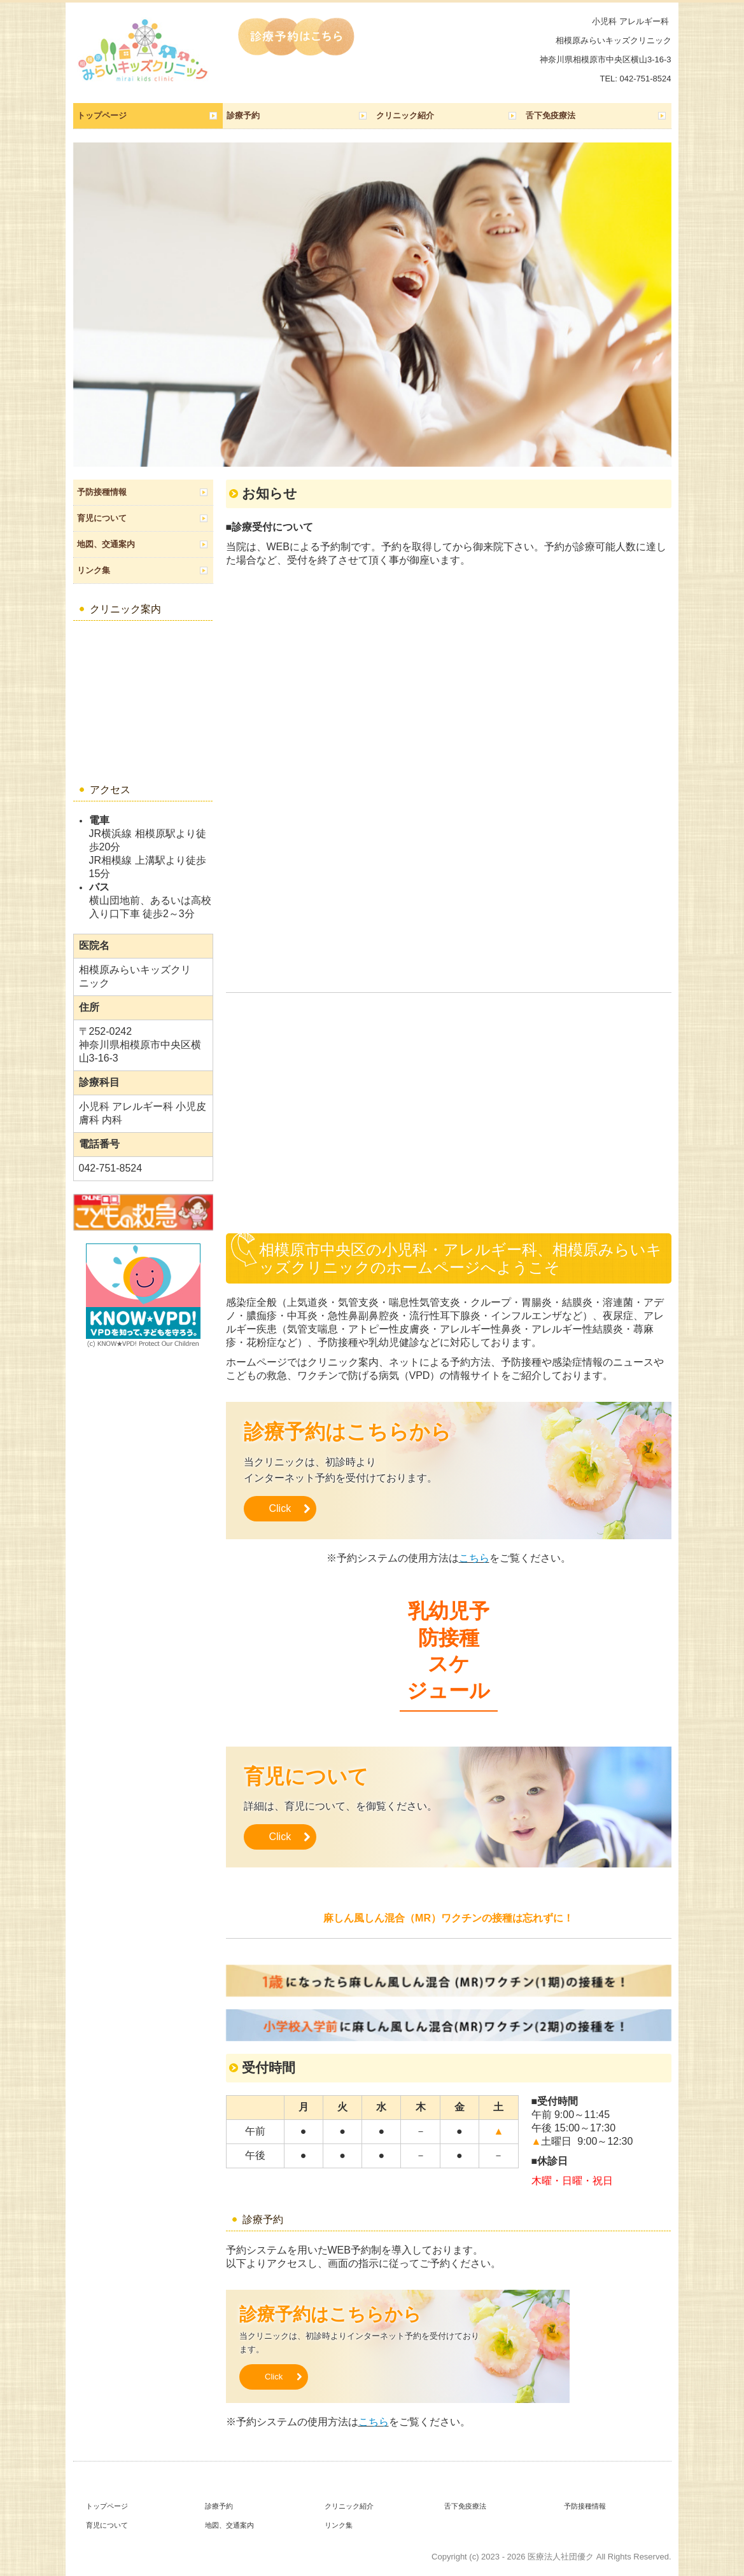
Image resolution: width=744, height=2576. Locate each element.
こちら (474, 1558)
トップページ (102, 115)
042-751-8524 (645, 78)
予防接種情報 (102, 492)
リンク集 (93, 570)
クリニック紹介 (405, 115)
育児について (102, 518)
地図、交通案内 (106, 544)
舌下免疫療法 (550, 115)
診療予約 (243, 115)
